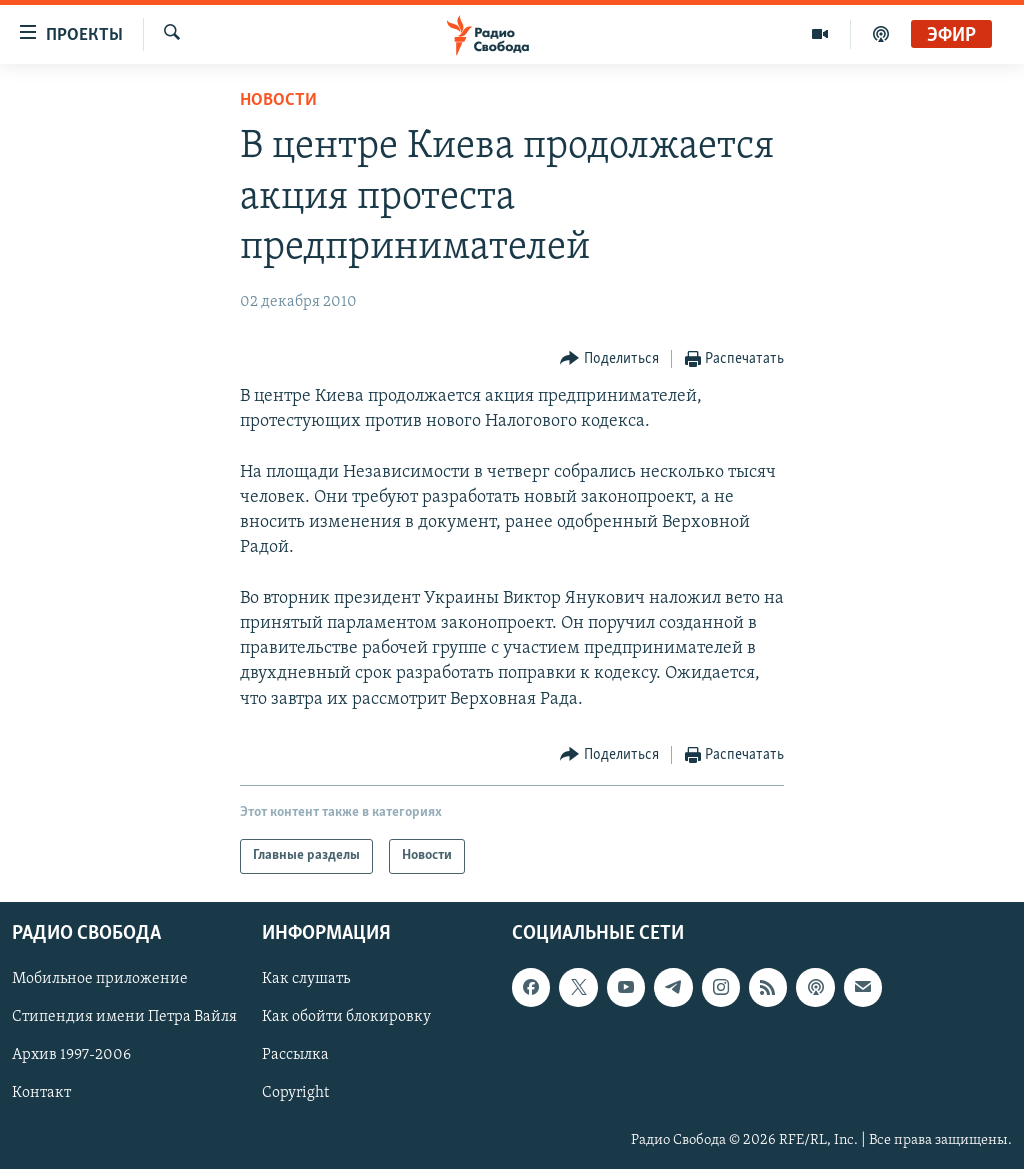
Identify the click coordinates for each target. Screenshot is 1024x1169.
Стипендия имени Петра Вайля (124, 1017)
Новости (278, 100)
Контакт (41, 1093)
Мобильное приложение (100, 979)
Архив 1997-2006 (71, 1055)
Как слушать (306, 979)
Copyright (295, 1093)
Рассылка (295, 1055)
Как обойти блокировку (346, 1017)
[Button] (609, 359)
